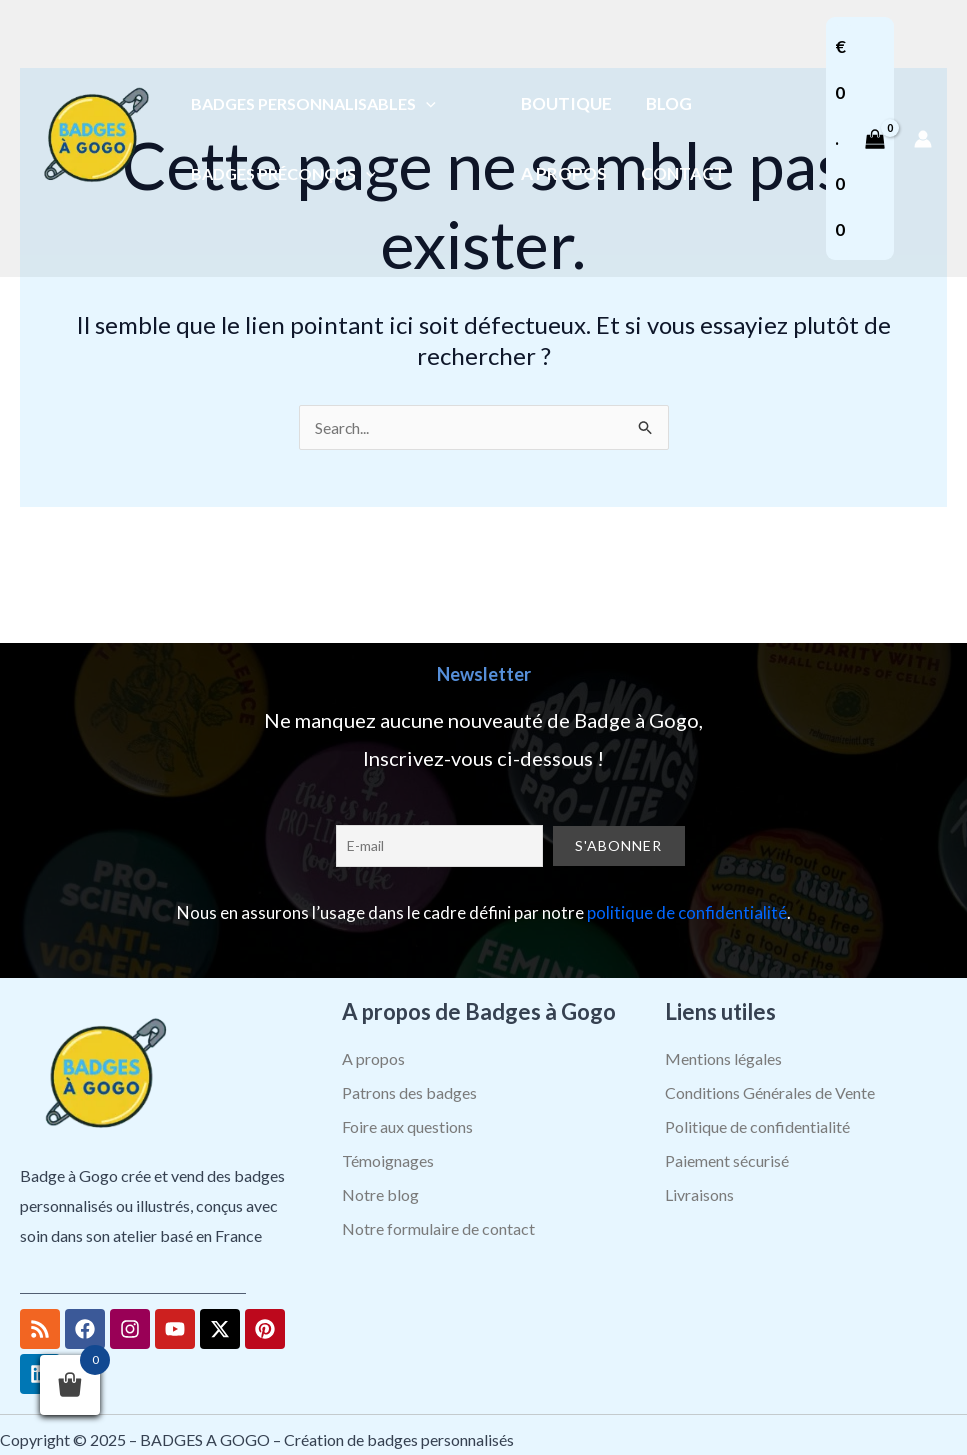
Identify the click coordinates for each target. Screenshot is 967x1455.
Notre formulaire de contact (438, 1228)
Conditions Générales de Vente (770, 1092)
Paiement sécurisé (727, 1160)
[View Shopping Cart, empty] (860, 138)
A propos (373, 1058)
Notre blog (380, 1194)
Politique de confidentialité (757, 1126)
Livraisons (699, 1194)
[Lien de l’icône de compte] (923, 139)
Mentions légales (723, 1058)
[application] (426, 103)
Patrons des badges (409, 1092)
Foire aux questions (407, 1126)
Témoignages (388, 1160)
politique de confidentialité (687, 912)
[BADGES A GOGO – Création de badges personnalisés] (95, 136)
